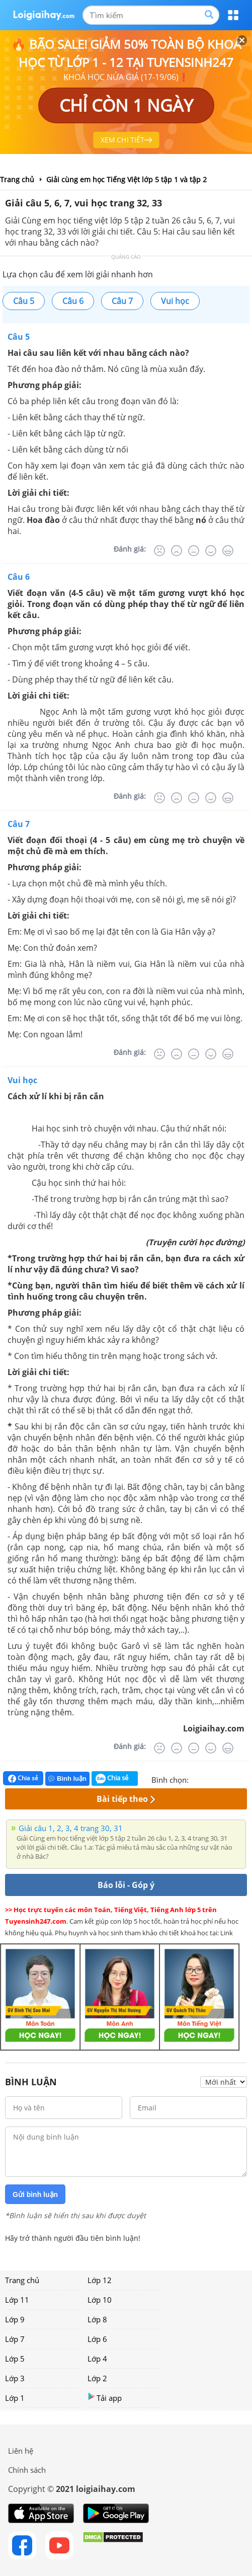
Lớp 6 (97, 2339)
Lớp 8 (97, 2319)
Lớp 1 (15, 2398)
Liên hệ (20, 2451)
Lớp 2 (97, 2378)
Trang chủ (22, 2280)
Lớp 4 (97, 2359)
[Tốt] (210, 550)
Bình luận (67, 1778)
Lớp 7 (15, 2339)
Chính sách (27, 2470)
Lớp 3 (15, 2378)
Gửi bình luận (35, 2194)
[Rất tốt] (227, 550)
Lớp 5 (15, 2359)
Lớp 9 (15, 2319)
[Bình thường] (193, 550)
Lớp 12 (100, 2280)
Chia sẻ (23, 1778)
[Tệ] (176, 550)
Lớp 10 (100, 2300)
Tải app (105, 2397)
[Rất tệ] (159, 550)
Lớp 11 (17, 2300)
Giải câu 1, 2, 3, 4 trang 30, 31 (71, 1828)
